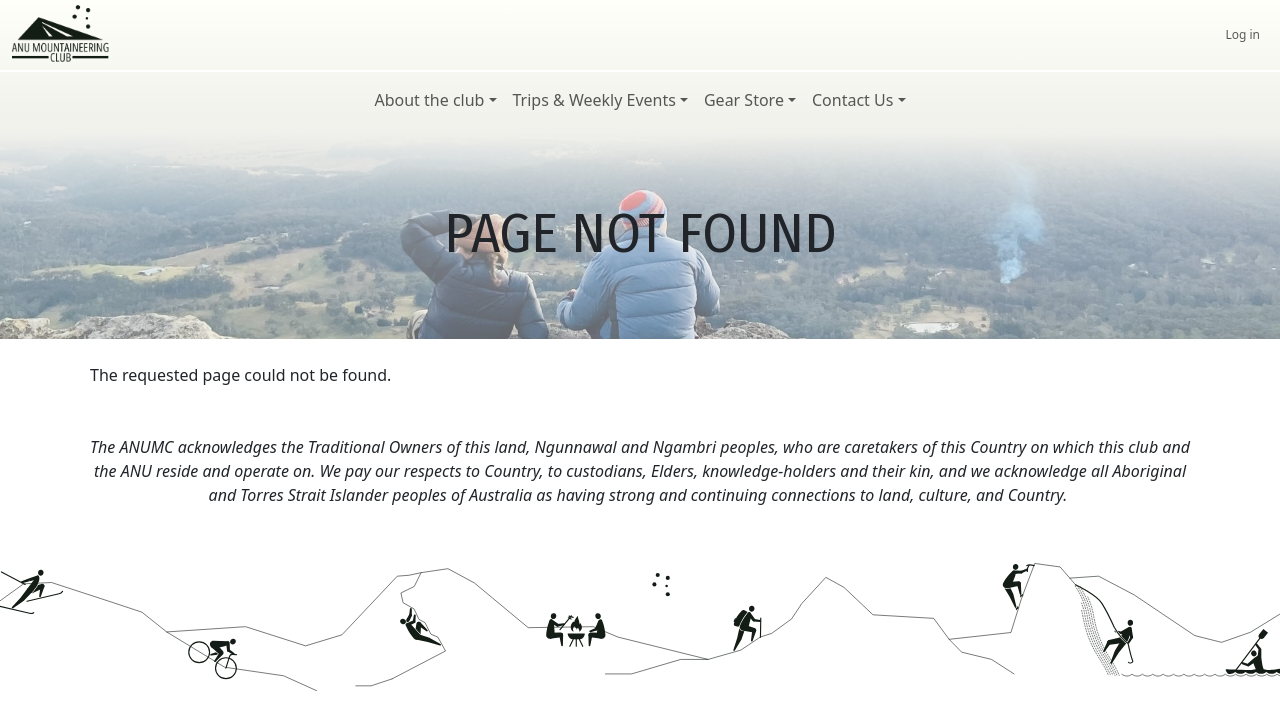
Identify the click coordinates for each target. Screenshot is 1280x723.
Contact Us (852, 100)
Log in (1242, 34)
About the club (429, 100)
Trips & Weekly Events (594, 100)
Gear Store (744, 100)
